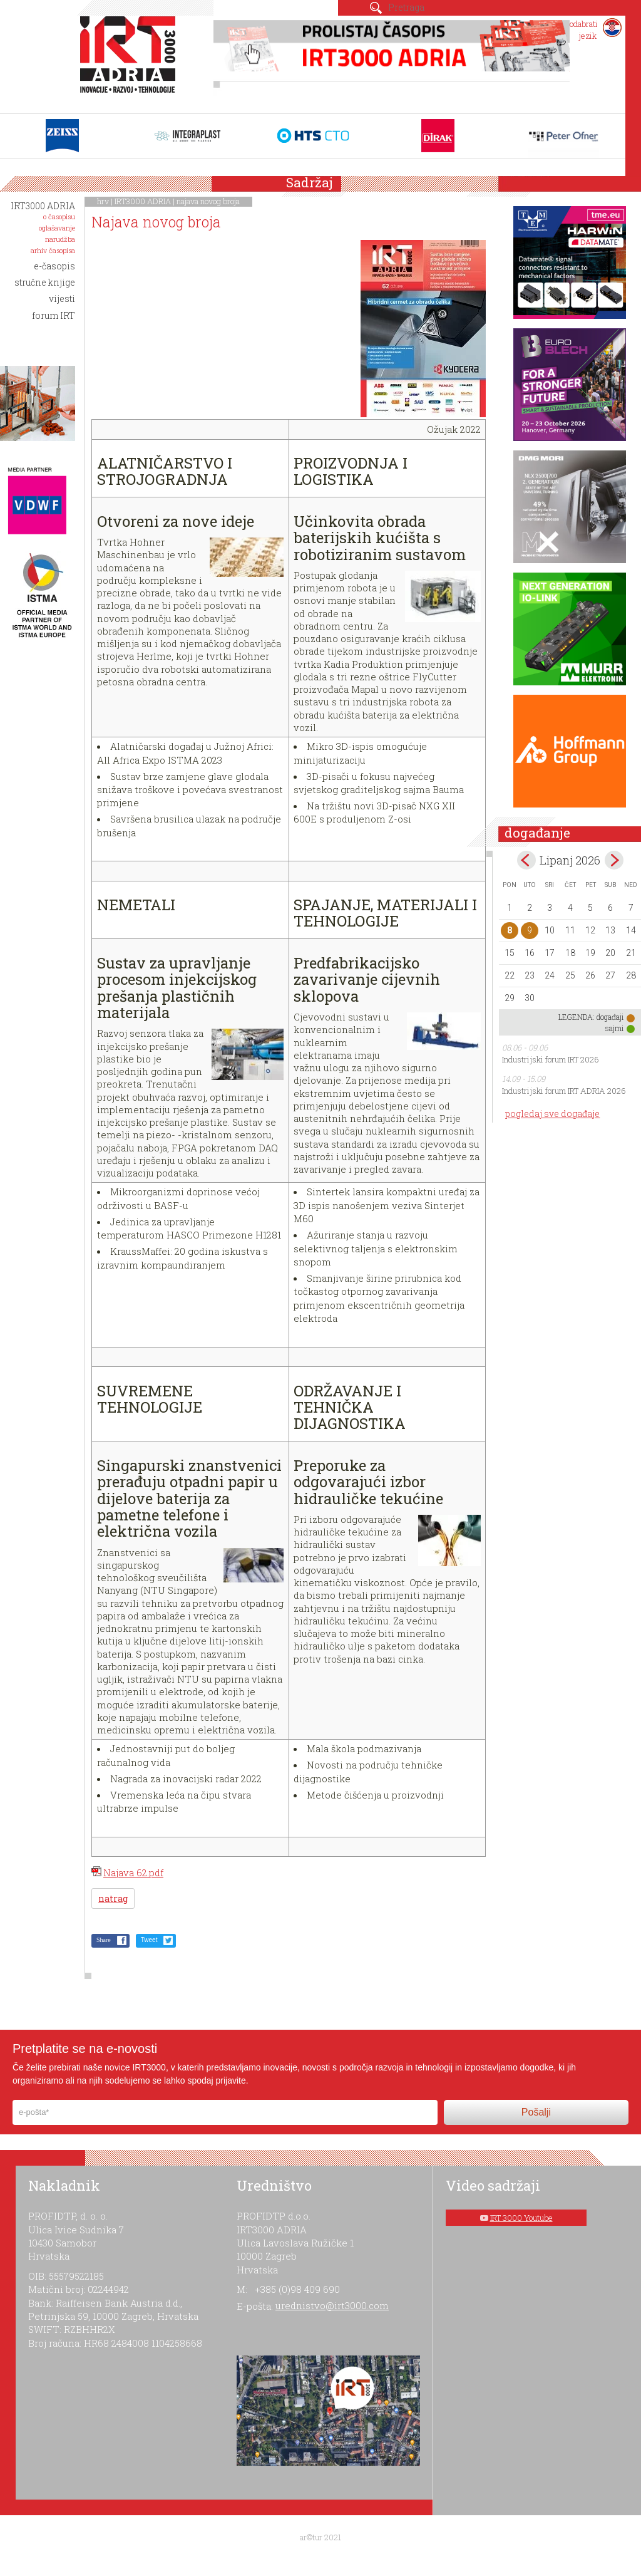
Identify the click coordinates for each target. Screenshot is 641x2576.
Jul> (614, 860)
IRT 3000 (130, 61)
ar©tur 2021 (320, 2537)
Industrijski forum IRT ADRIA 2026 (564, 1090)
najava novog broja (208, 201)
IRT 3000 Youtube (521, 2217)
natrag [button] (113, 1898)
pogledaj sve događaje (552, 1113)
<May (526, 860)
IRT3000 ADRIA (143, 201)
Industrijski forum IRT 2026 (550, 1059)
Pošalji (536, 2112)
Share (103, 1939)
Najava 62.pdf (133, 1872)
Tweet (149, 1939)
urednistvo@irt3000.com (332, 2305)
